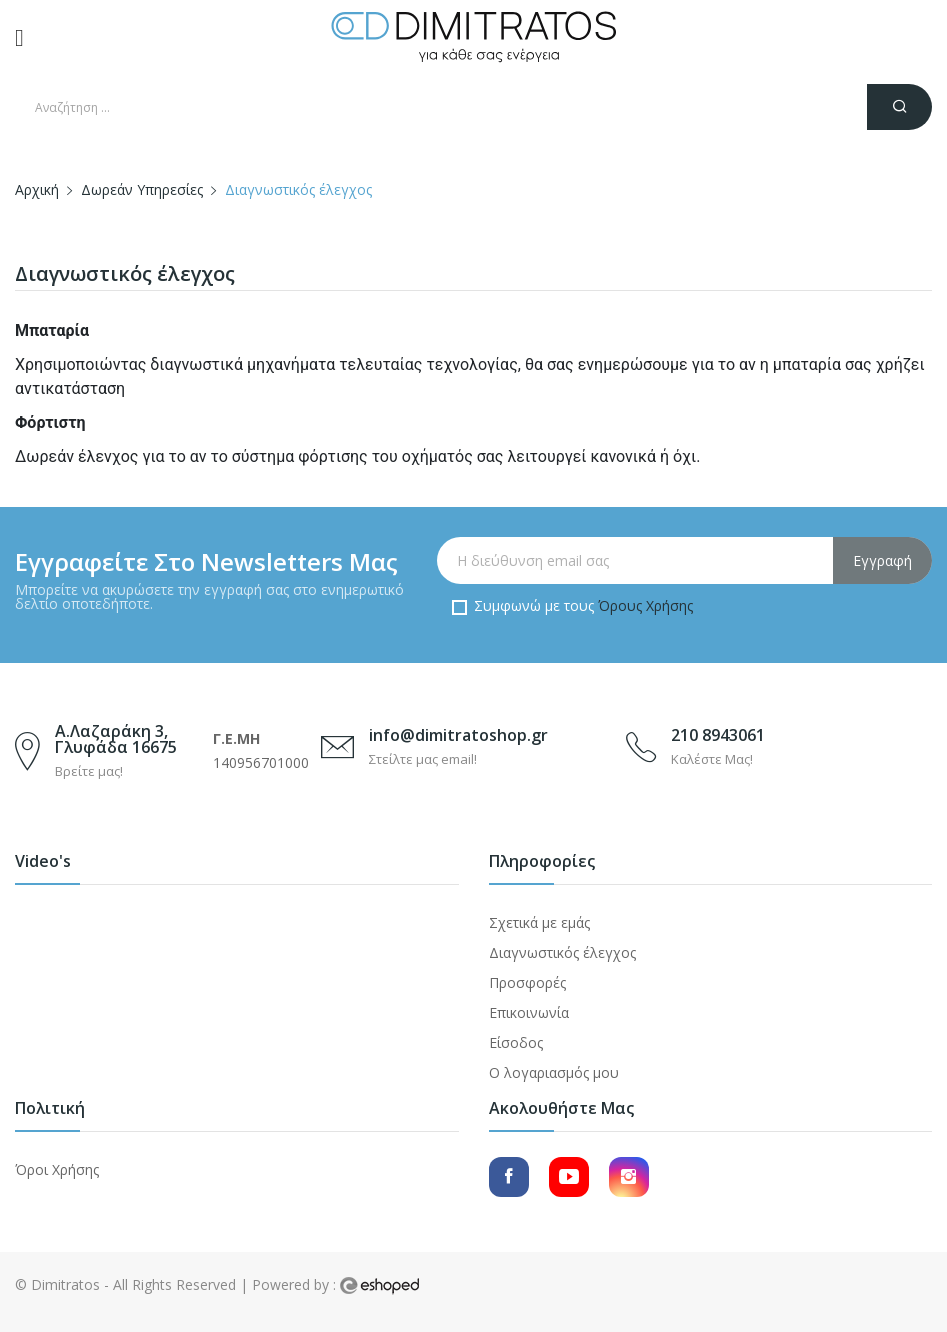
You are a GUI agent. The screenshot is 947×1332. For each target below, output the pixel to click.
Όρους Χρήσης (645, 605)
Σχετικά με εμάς (539, 922)
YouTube (569, 1177)
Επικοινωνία (529, 1012)
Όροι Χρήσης (57, 1169)
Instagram (629, 1177)
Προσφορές (527, 982)
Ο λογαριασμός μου (554, 1072)
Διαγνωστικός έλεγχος (562, 952)
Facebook (509, 1177)
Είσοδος (516, 1042)
